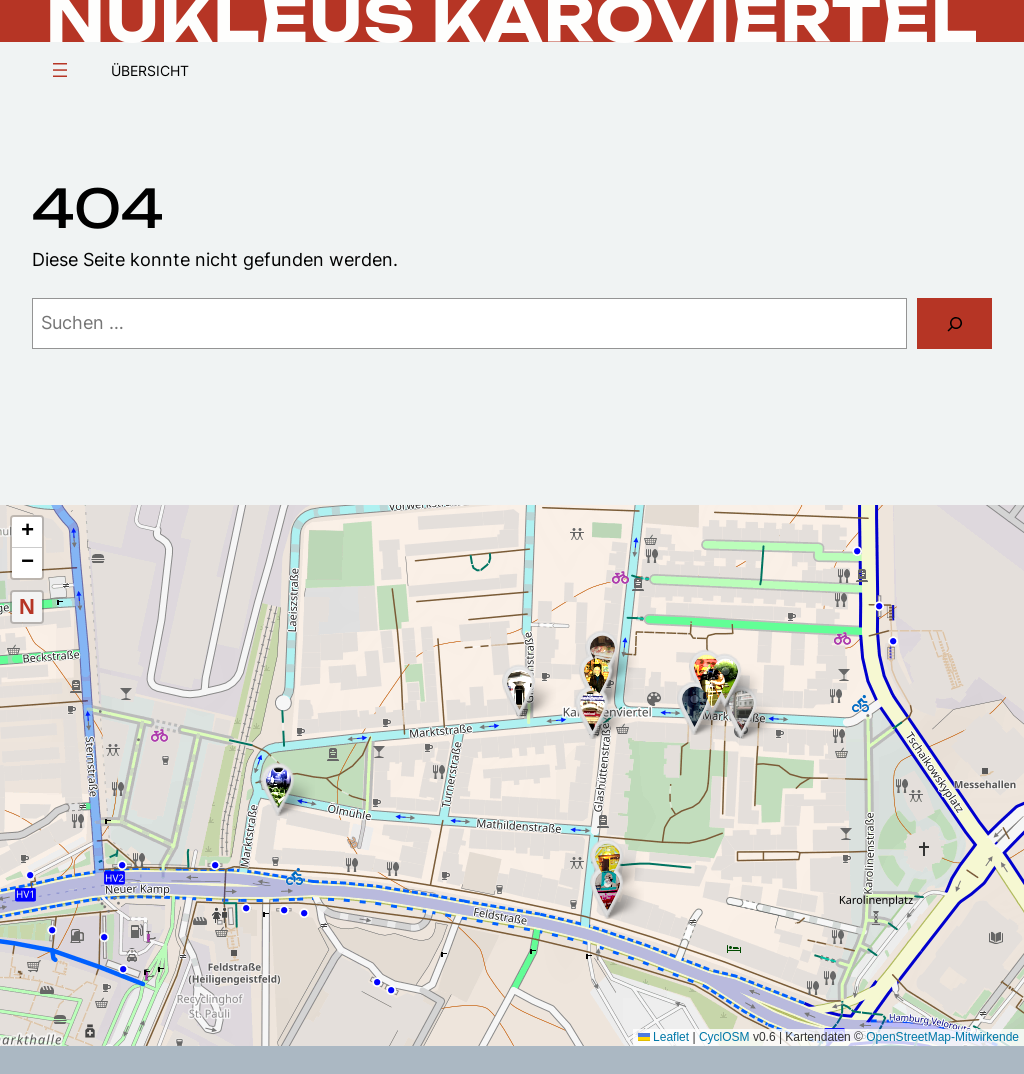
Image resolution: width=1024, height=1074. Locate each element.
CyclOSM (724, 1037)
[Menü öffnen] (60, 70)
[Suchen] (954, 323)
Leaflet (663, 1037)
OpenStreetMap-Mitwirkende (942, 1037)
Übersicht (150, 71)
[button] (741, 710)
